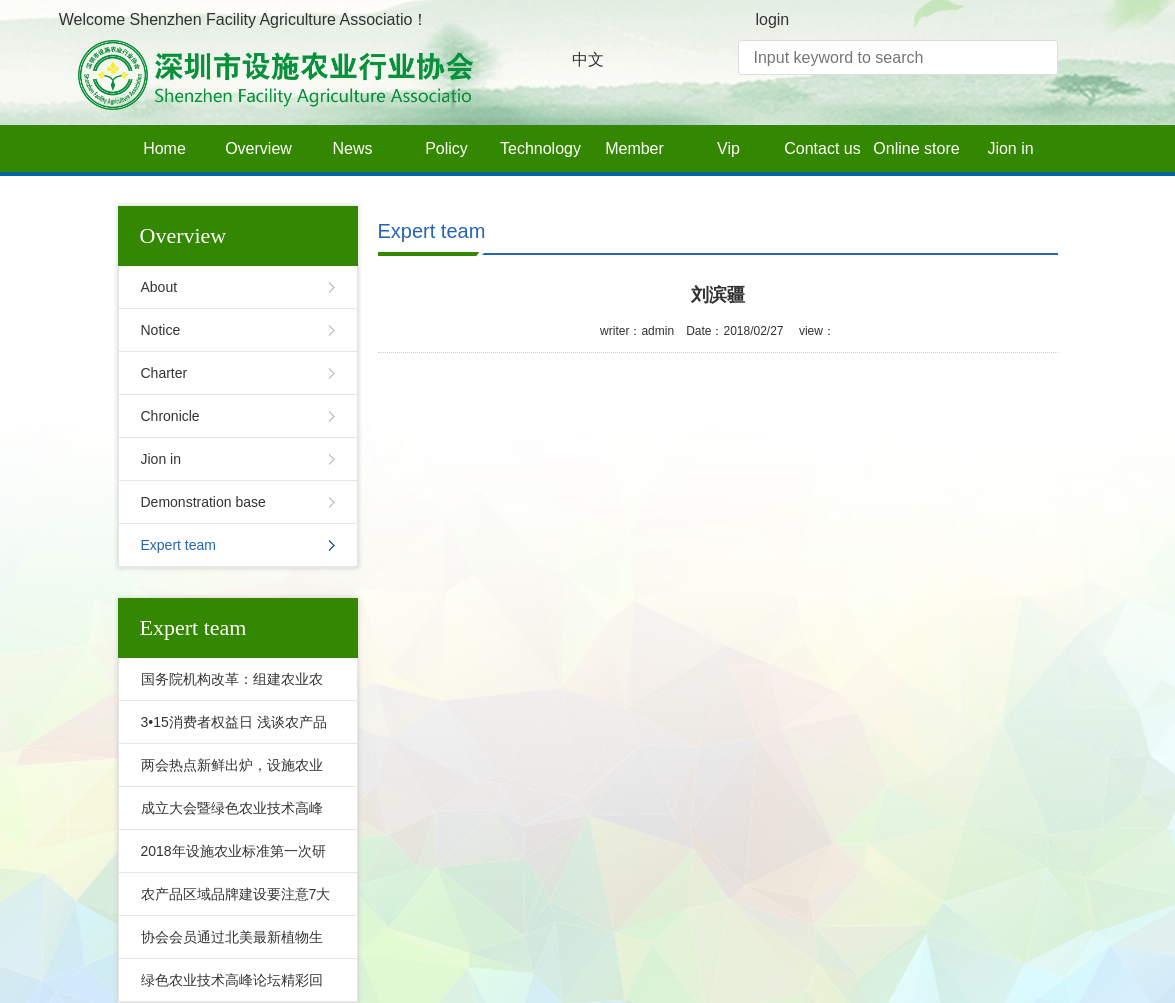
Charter (164, 373)
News (352, 148)
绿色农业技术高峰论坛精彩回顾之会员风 (227, 987)
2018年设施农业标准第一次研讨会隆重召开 (228, 858)
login (772, 19)
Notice (161, 330)
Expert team (178, 545)
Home (164, 148)
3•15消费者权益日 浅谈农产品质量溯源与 (229, 729)
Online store (916, 148)
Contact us (822, 148)
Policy (446, 148)
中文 (588, 59)
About (159, 287)
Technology (540, 148)
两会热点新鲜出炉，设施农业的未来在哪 (227, 772)
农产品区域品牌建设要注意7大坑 (231, 901)
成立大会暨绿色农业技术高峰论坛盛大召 (227, 815)
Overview (258, 148)
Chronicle (170, 416)
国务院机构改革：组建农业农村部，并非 (227, 686)
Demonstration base (203, 502)
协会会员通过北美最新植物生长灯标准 (227, 944)
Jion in (1010, 148)
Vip (728, 148)
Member (634, 148)
